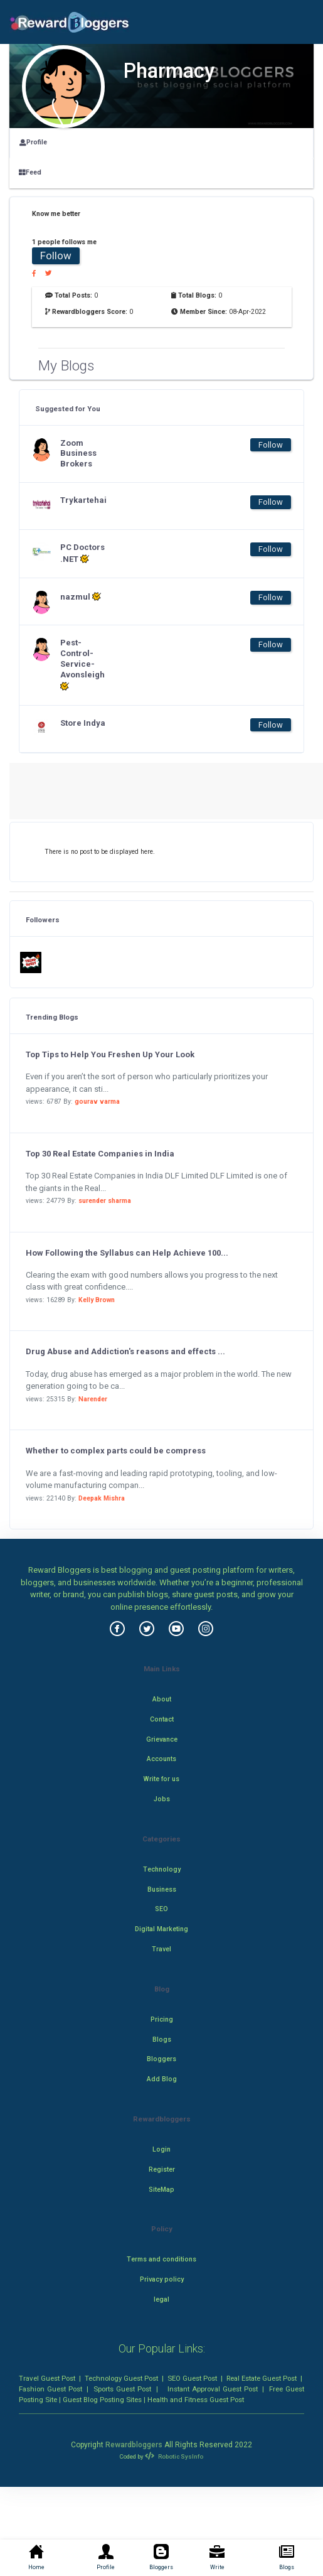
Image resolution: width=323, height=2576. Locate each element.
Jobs (162, 1799)
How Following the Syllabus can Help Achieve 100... (127, 1253)
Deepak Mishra (101, 1498)
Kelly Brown (96, 1300)
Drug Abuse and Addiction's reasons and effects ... (125, 1351)
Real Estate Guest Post (261, 2378)
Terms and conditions (161, 2259)
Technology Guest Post (121, 2378)
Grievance (161, 1739)
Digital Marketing (161, 1929)
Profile (33, 142)
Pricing (162, 2019)
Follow (55, 255)
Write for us (161, 1779)
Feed (30, 172)
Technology (162, 1869)
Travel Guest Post (47, 2378)
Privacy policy (162, 2279)
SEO (161, 1909)
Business (161, 1889)
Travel (161, 1949)
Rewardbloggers (133, 2444)
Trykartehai (83, 500)
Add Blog (162, 2079)
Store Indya (82, 723)
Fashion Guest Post (50, 2389)
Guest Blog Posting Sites (102, 2399)
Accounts (161, 1759)
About (161, 1699)
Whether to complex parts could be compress (116, 1450)
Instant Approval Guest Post (212, 2389)
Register (162, 2169)
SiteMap (161, 2189)
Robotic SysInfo (174, 2456)
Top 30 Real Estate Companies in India (100, 1153)
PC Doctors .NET (82, 553)
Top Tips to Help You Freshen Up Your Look (110, 1054)
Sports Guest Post (122, 2389)
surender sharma (104, 1201)
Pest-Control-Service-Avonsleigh (82, 664)
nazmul (80, 596)
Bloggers (161, 2059)
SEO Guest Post (192, 2378)
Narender (92, 1399)
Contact (162, 1719)
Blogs (161, 2039)
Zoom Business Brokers (78, 453)
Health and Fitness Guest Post (195, 2399)
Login (161, 2149)
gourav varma (97, 1101)
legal (161, 2299)
